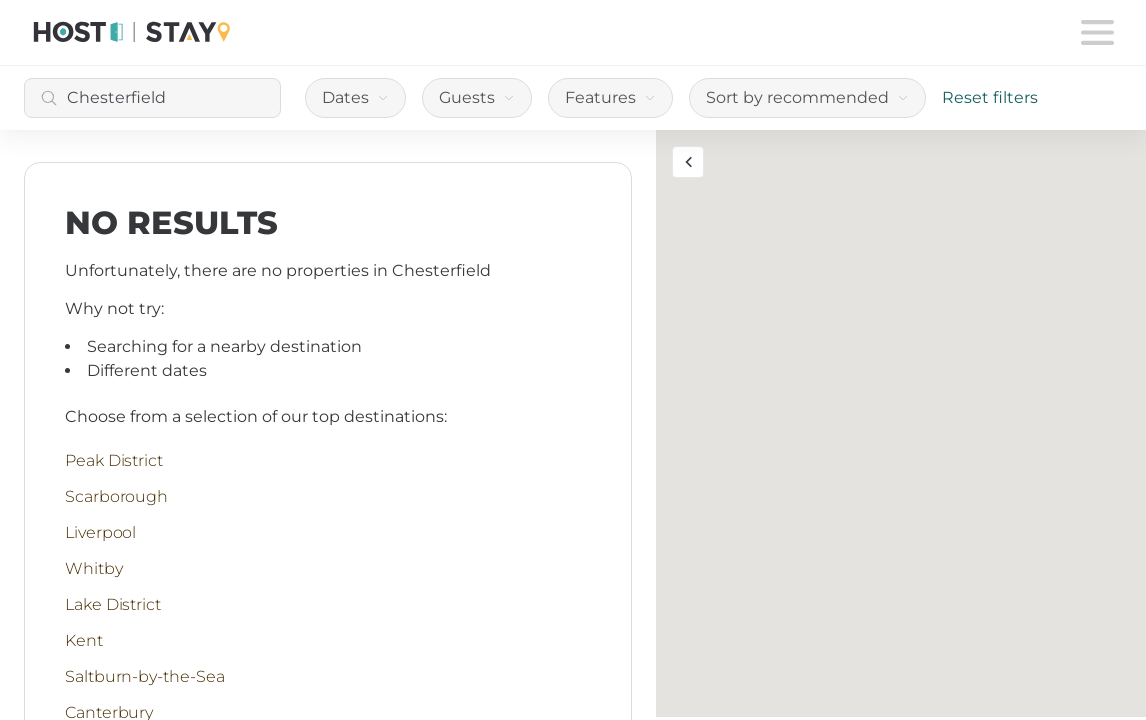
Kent (84, 640)
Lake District (113, 604)
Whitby (94, 568)
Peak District (114, 460)
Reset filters (990, 97)
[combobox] (152, 98)
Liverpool (100, 532)
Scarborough (116, 496)
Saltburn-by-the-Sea (144, 676)
